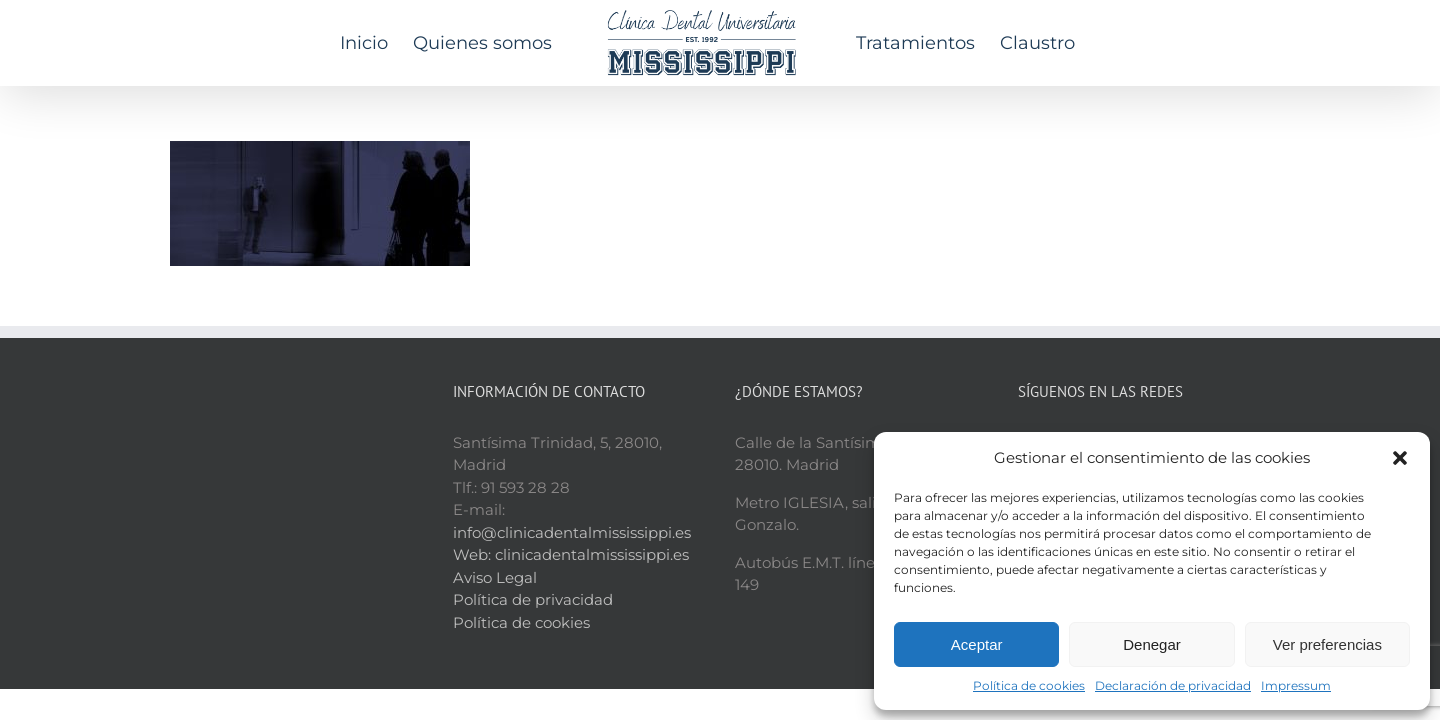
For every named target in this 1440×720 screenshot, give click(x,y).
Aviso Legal (495, 577)
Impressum (1296, 685)
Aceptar (977, 644)
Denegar (1152, 644)
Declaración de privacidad (1173, 685)
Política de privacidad (533, 599)
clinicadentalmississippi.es (592, 554)
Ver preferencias (1327, 644)
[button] (1400, 458)
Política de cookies (1029, 685)
